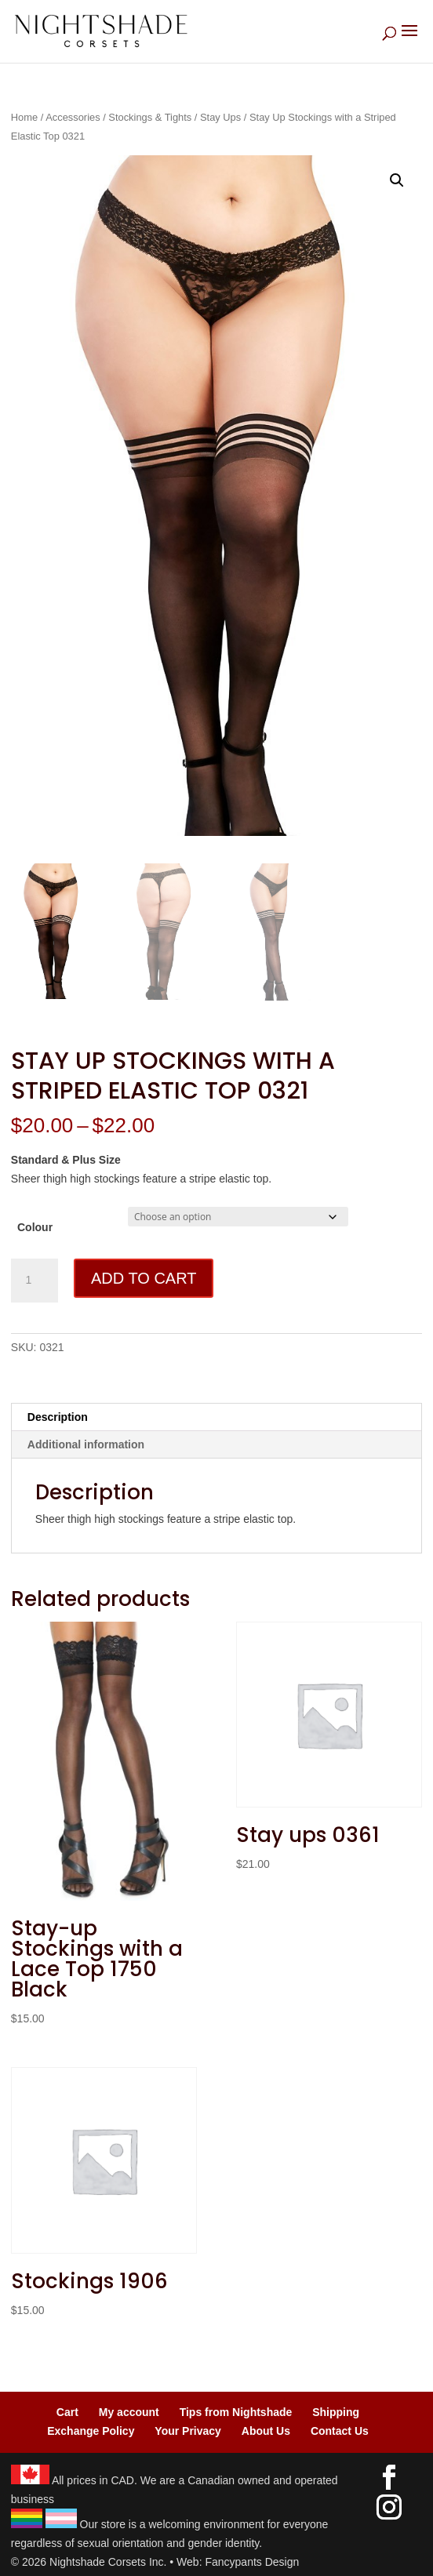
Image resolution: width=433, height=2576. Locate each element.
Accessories (72, 117)
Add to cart (143, 1278)
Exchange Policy (90, 2431)
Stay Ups (220, 117)
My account (129, 2412)
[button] (397, 180)
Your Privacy (188, 2431)
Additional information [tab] (85, 1444)
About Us (266, 2431)
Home (24, 117)
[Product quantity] (34, 1281)
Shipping (335, 2412)
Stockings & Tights (149, 117)
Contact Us (340, 2431)
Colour (35, 1227)
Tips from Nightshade (236, 2412)
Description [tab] (57, 1417)
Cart (67, 2412)
